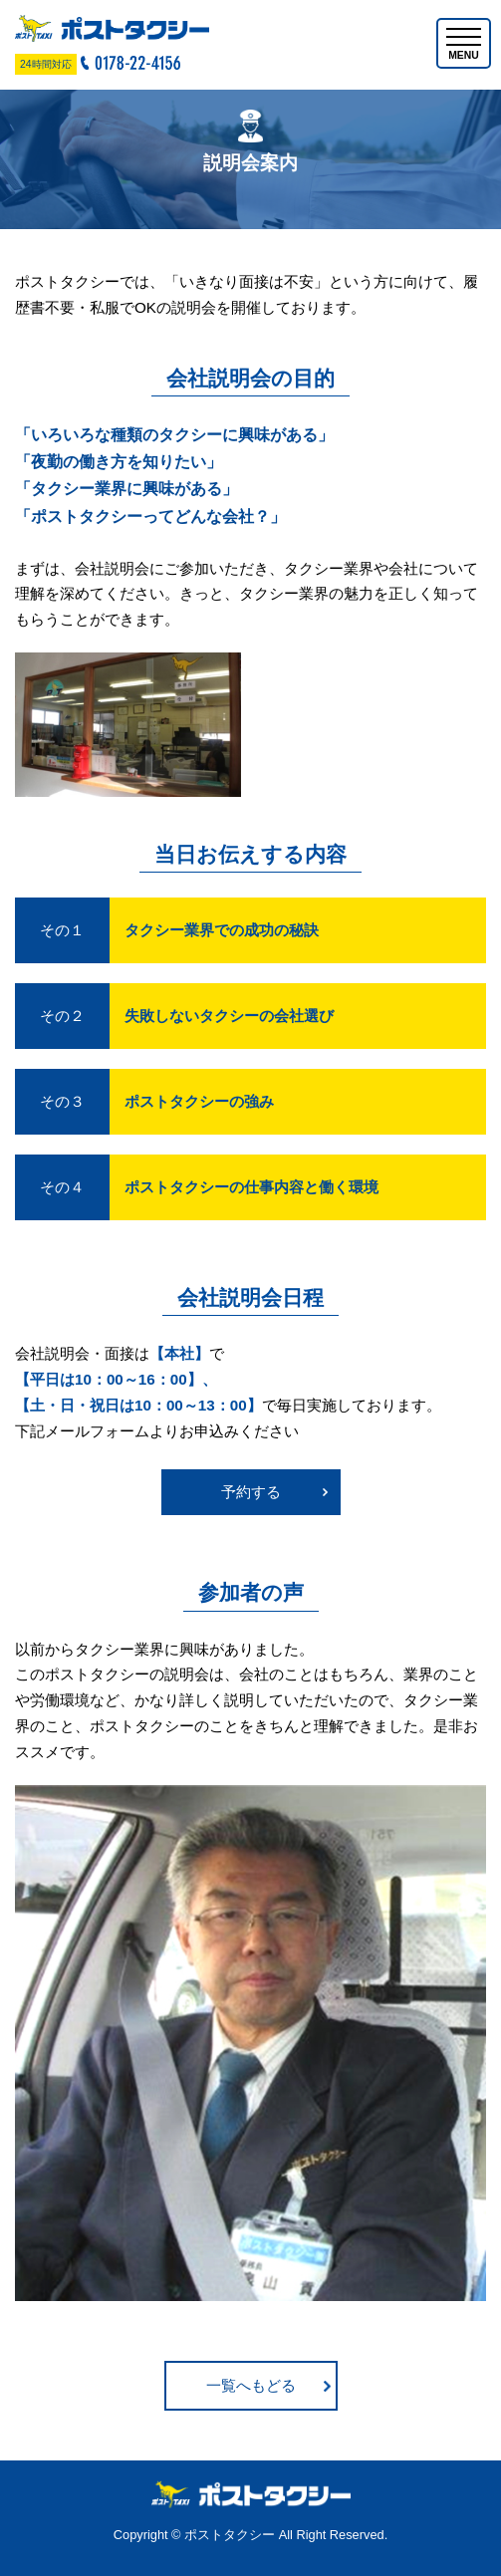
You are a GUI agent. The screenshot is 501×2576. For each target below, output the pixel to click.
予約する (251, 1491)
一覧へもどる (251, 2385)
